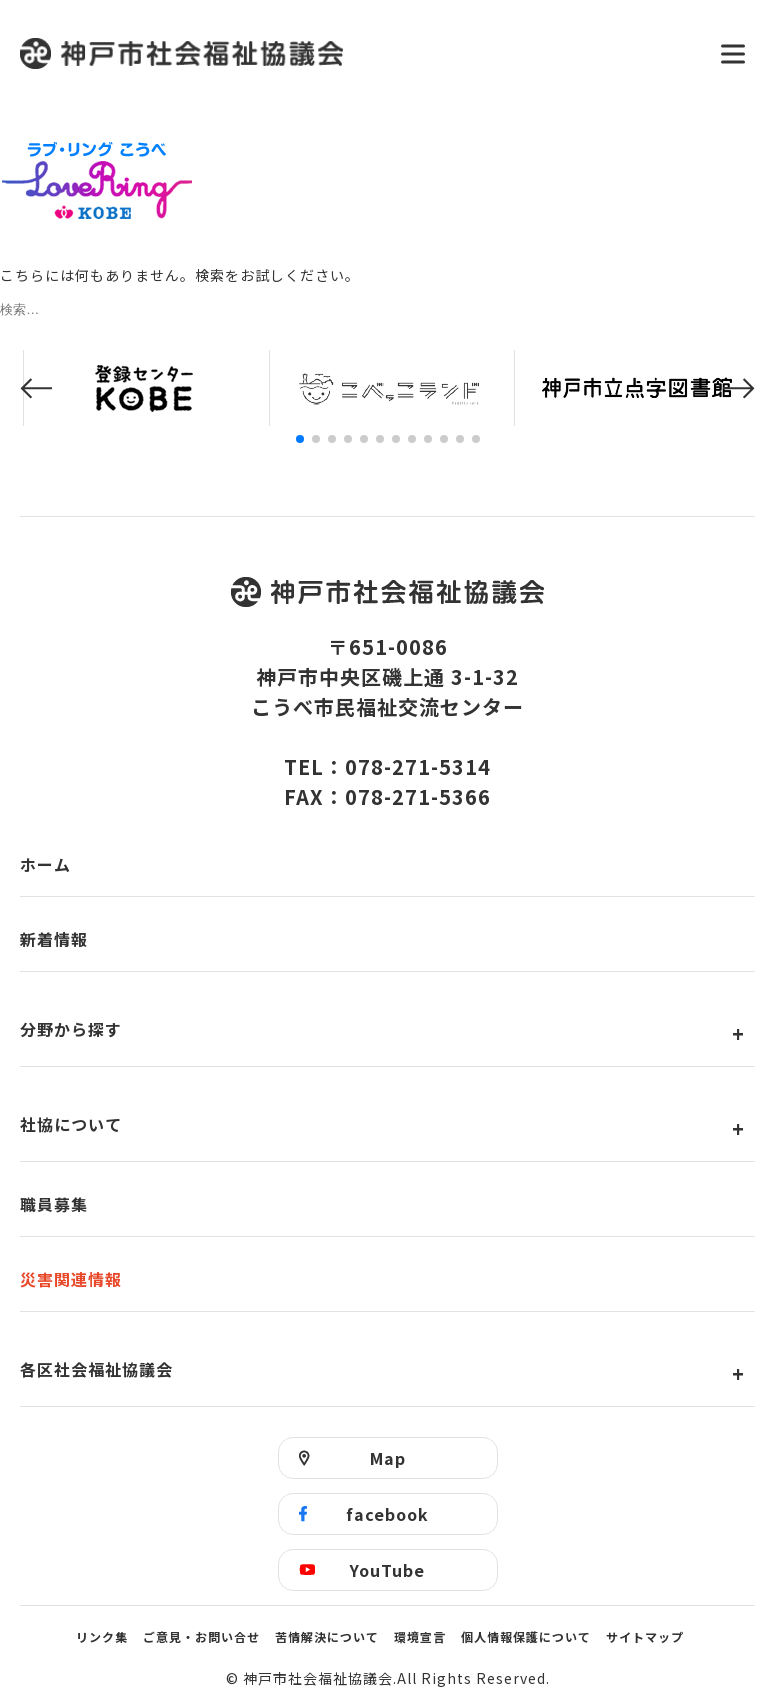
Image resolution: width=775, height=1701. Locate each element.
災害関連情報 (71, 1279)
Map (388, 1458)
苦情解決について (327, 1636)
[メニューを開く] (733, 54)
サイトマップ (645, 1636)
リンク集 (102, 1636)
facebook (387, 1514)
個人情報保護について (526, 1636)
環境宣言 (420, 1636)
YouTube (387, 1570)
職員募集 (54, 1204)
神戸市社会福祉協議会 (357, 53)
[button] (36, 388)
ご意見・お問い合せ (201, 1636)
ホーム (45, 864)
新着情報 (54, 939)
